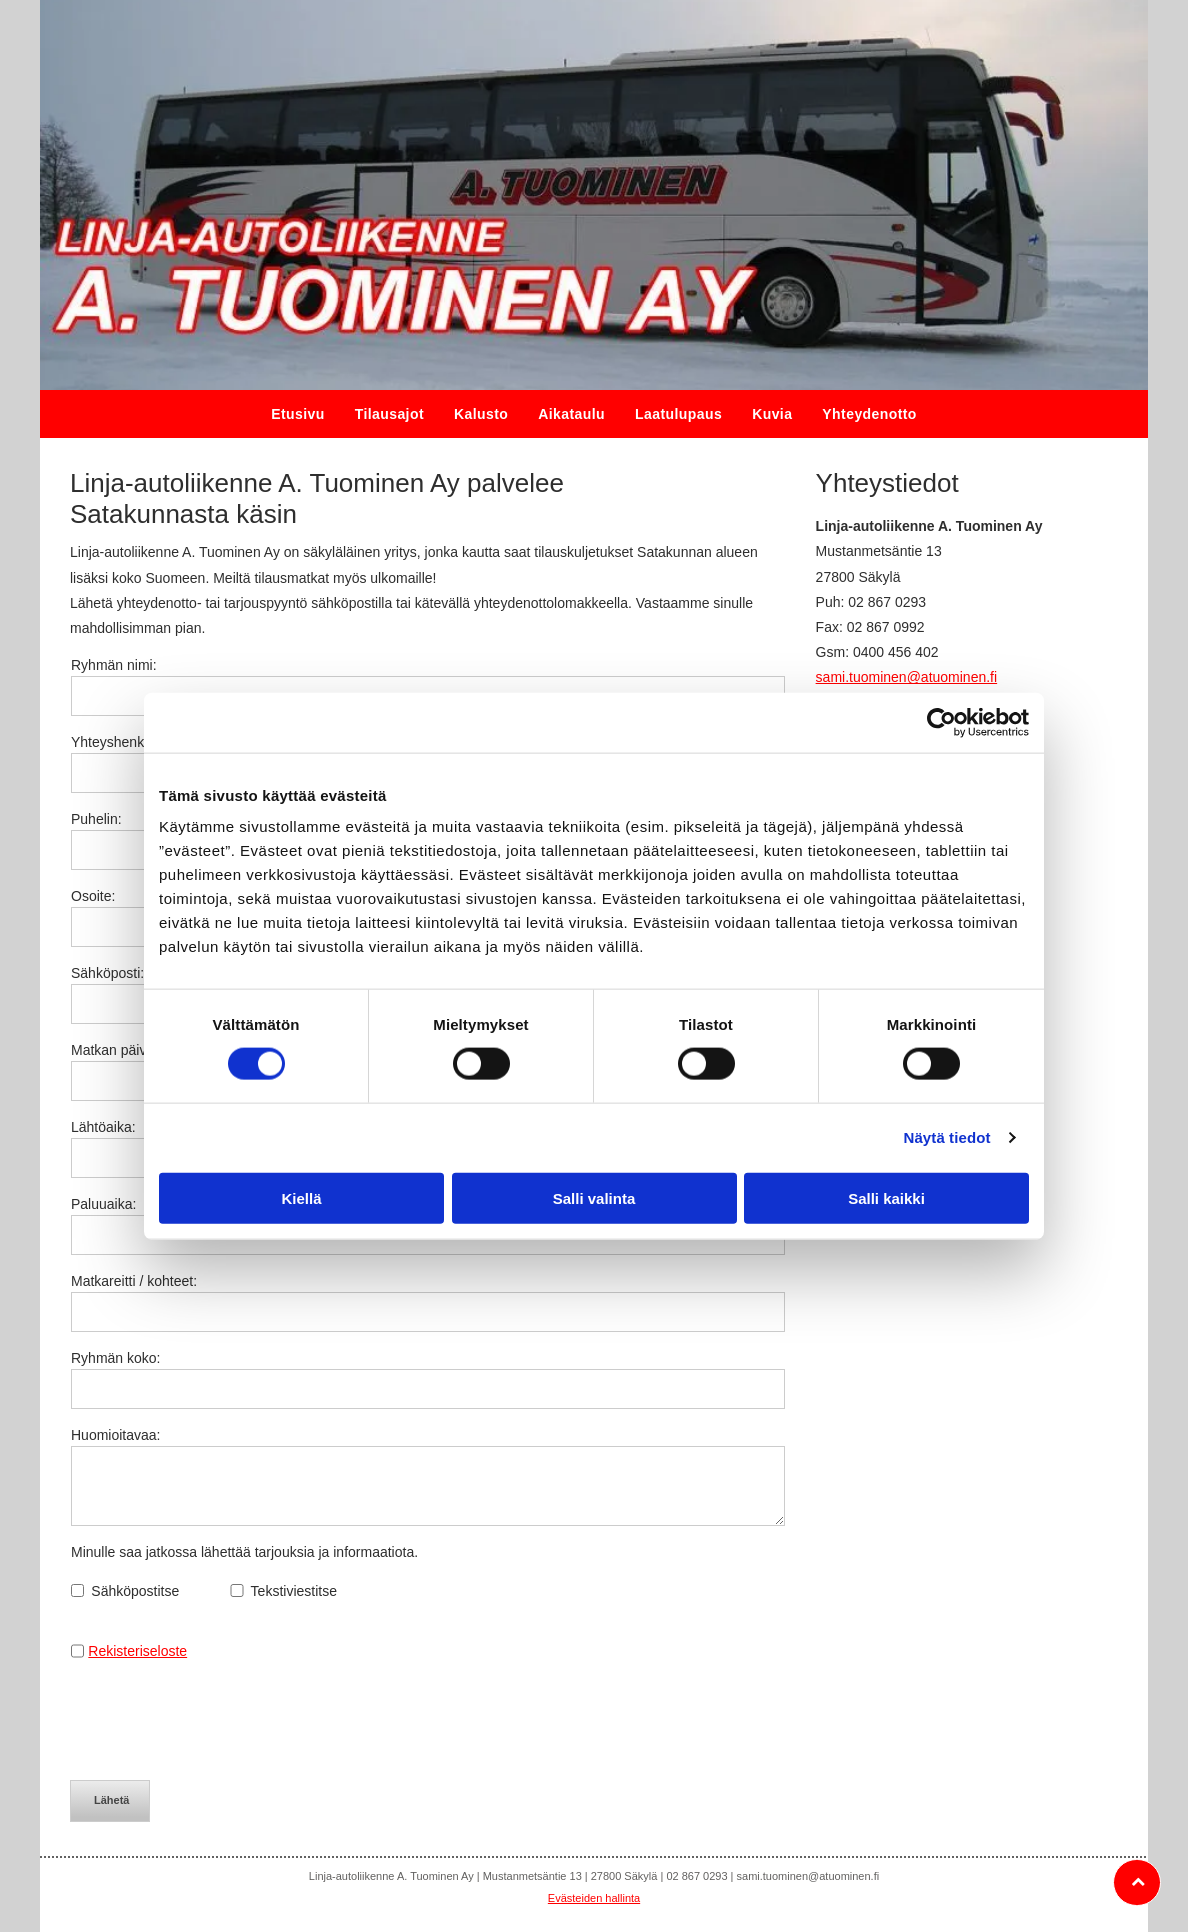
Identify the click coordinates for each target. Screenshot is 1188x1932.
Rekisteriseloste (137, 1651)
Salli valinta (594, 1197)
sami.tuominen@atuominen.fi (907, 677)
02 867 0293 (887, 602)
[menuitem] (298, 414)
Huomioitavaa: (116, 1435)
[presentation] (223, 1720)
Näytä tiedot (947, 1137)
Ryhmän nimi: (114, 665)
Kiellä (301, 1197)
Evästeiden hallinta (594, 1898)
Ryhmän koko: (115, 1358)
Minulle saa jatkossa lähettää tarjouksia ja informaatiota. (244, 1552)
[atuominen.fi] (594, 195)
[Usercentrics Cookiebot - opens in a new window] (941, 723)
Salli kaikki (886, 1197)
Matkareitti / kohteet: (134, 1281)
